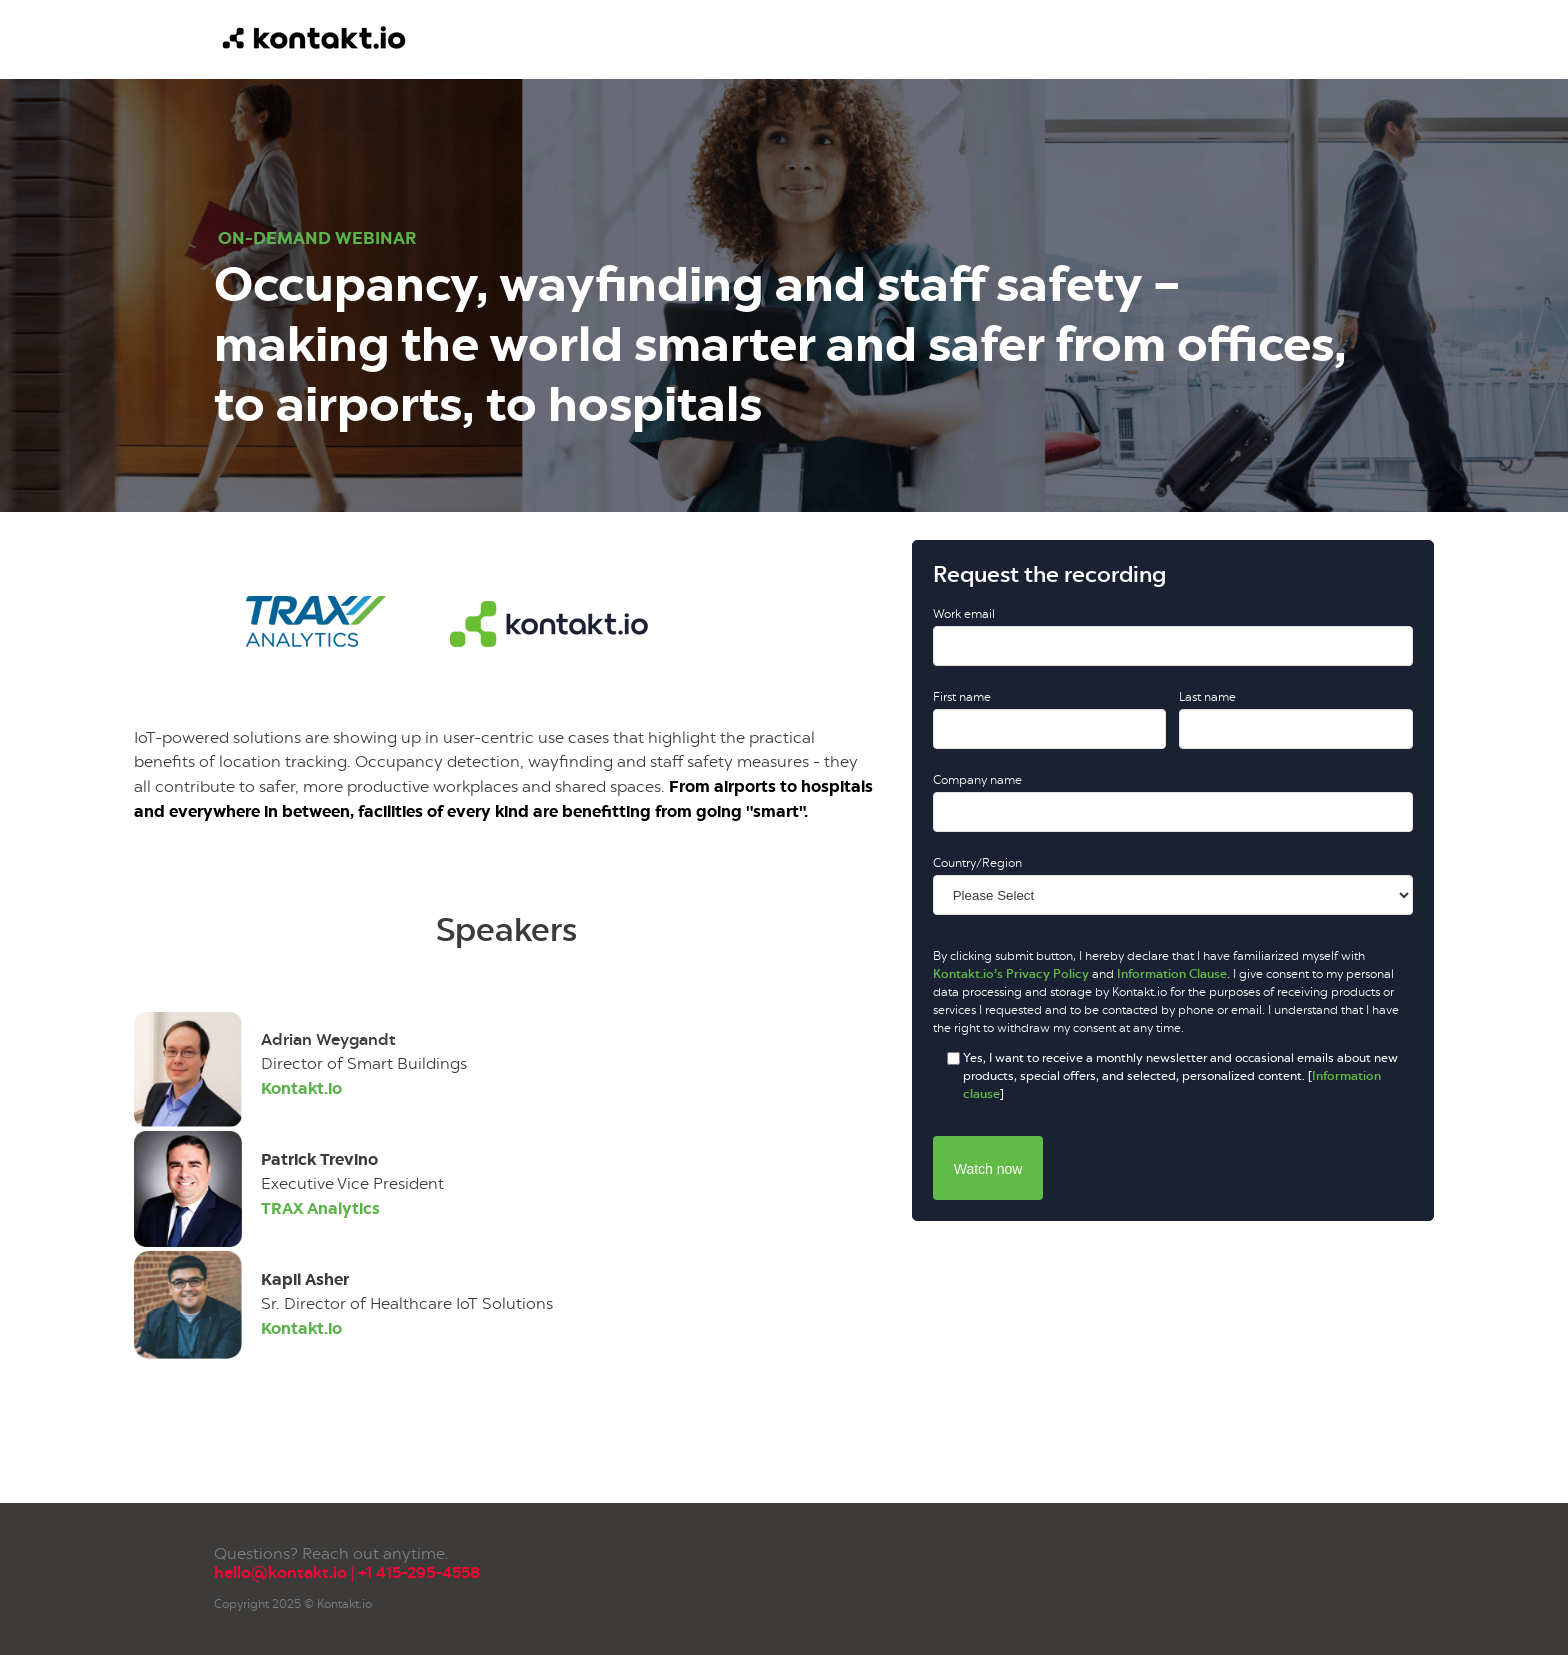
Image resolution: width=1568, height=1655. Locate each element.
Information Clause (1172, 974)
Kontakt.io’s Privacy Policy (1011, 974)
